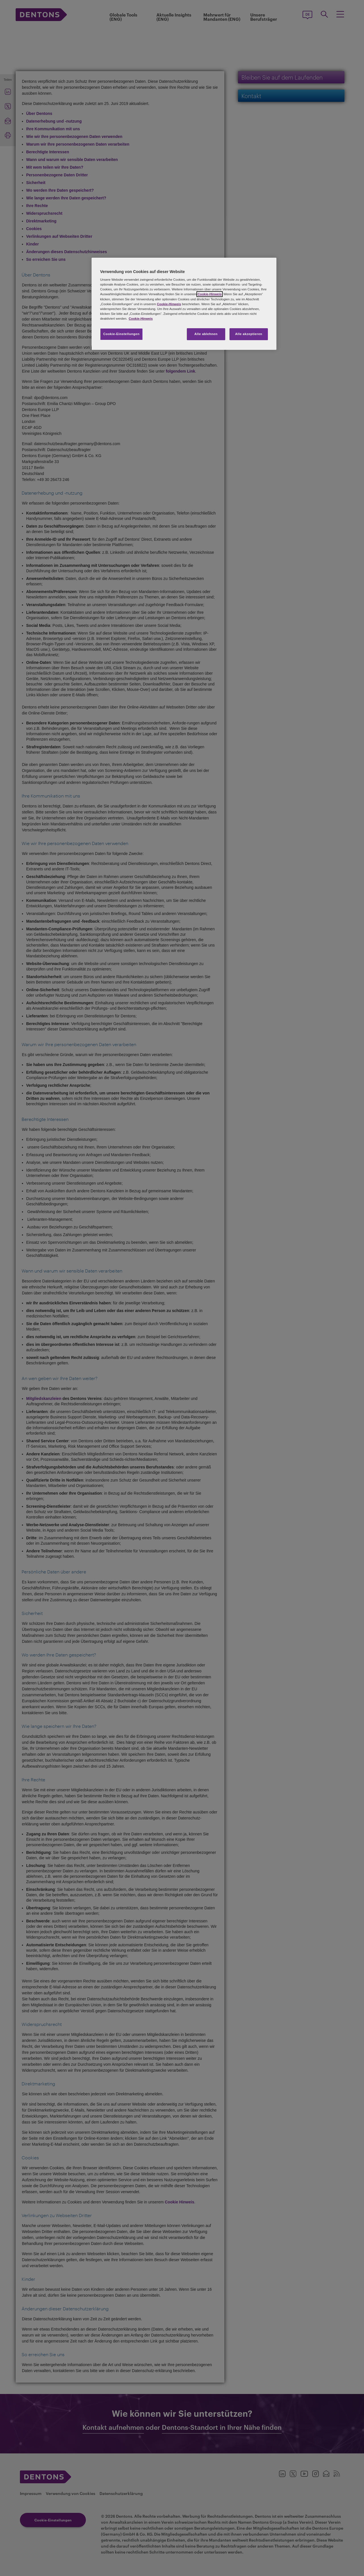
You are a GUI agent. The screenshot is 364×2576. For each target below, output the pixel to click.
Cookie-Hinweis (210, 294)
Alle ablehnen (206, 334)
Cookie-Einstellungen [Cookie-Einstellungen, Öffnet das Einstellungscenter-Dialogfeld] (121, 334)
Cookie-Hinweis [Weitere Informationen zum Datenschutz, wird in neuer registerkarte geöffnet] (141, 318)
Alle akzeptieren (248, 334)
